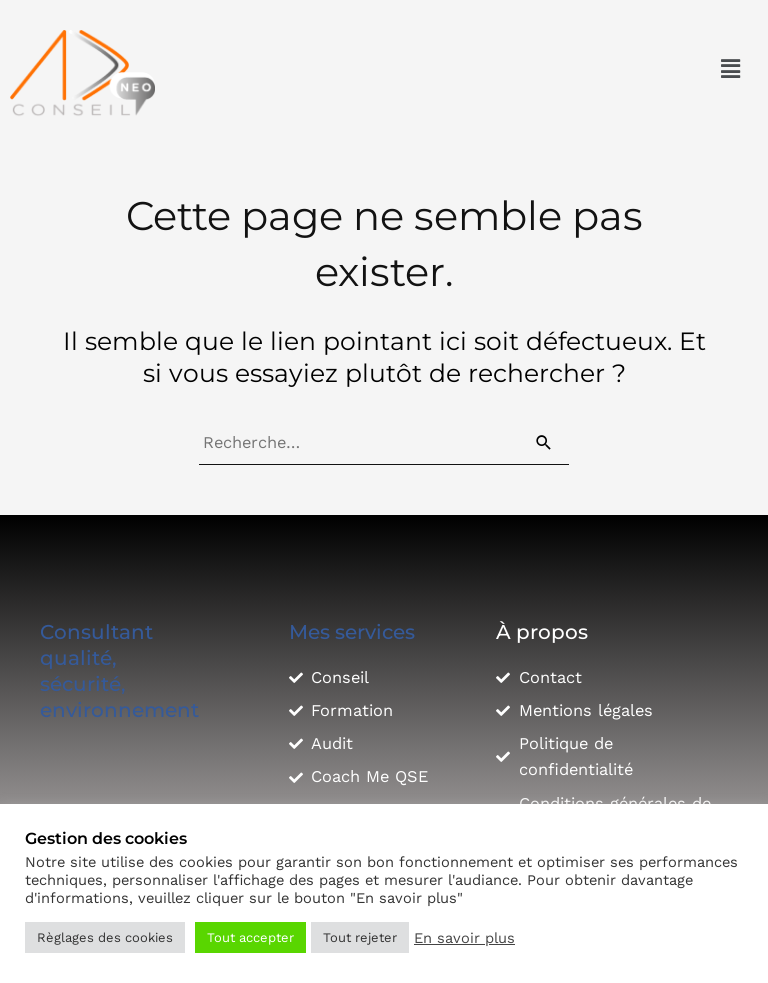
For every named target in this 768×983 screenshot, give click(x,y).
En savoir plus (464, 938)
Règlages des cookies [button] (105, 937)
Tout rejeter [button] (360, 937)
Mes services (352, 632)
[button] (731, 69)
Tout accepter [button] (250, 937)
